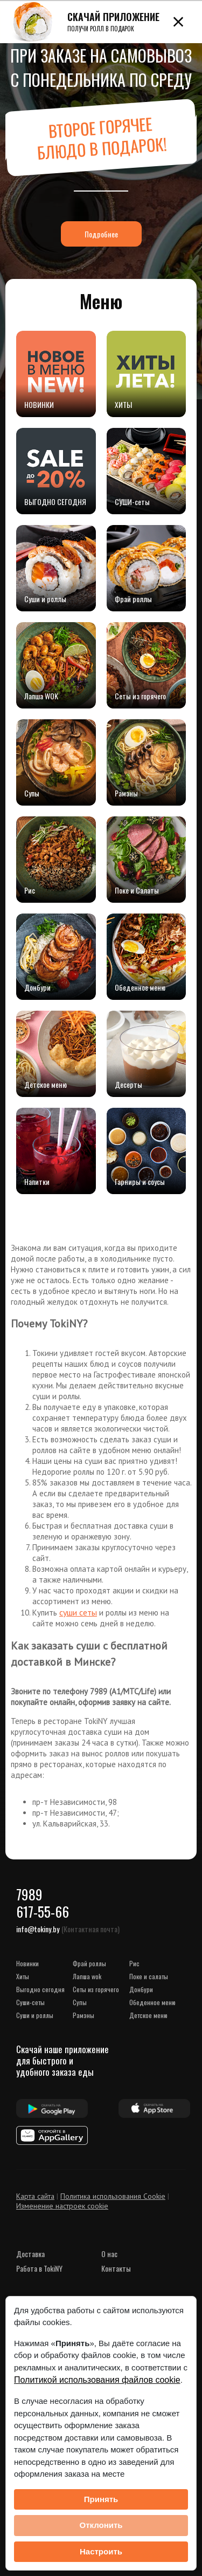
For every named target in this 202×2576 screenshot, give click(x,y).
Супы (80, 2002)
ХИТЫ (22, 1976)
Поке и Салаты (148, 1976)
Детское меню (148, 2015)
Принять (101, 2499)
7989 (29, 1894)
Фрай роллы (89, 1963)
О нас (109, 2253)
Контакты (116, 2268)
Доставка (30, 2253)
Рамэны (83, 2015)
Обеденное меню (152, 2002)
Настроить (101, 2551)
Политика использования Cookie (112, 2196)
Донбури (141, 1989)
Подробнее (101, 234)
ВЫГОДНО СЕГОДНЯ (40, 1989)
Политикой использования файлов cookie (97, 2379)
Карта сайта (35, 2196)
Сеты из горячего (96, 1989)
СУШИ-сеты (30, 2002)
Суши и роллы (34, 2015)
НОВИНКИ (27, 1963)
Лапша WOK (87, 1976)
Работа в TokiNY (39, 2268)
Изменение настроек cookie (62, 2206)
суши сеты (78, 1612)
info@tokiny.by (37, 1928)
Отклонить (100, 2525)
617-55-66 (42, 1911)
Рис (134, 1963)
